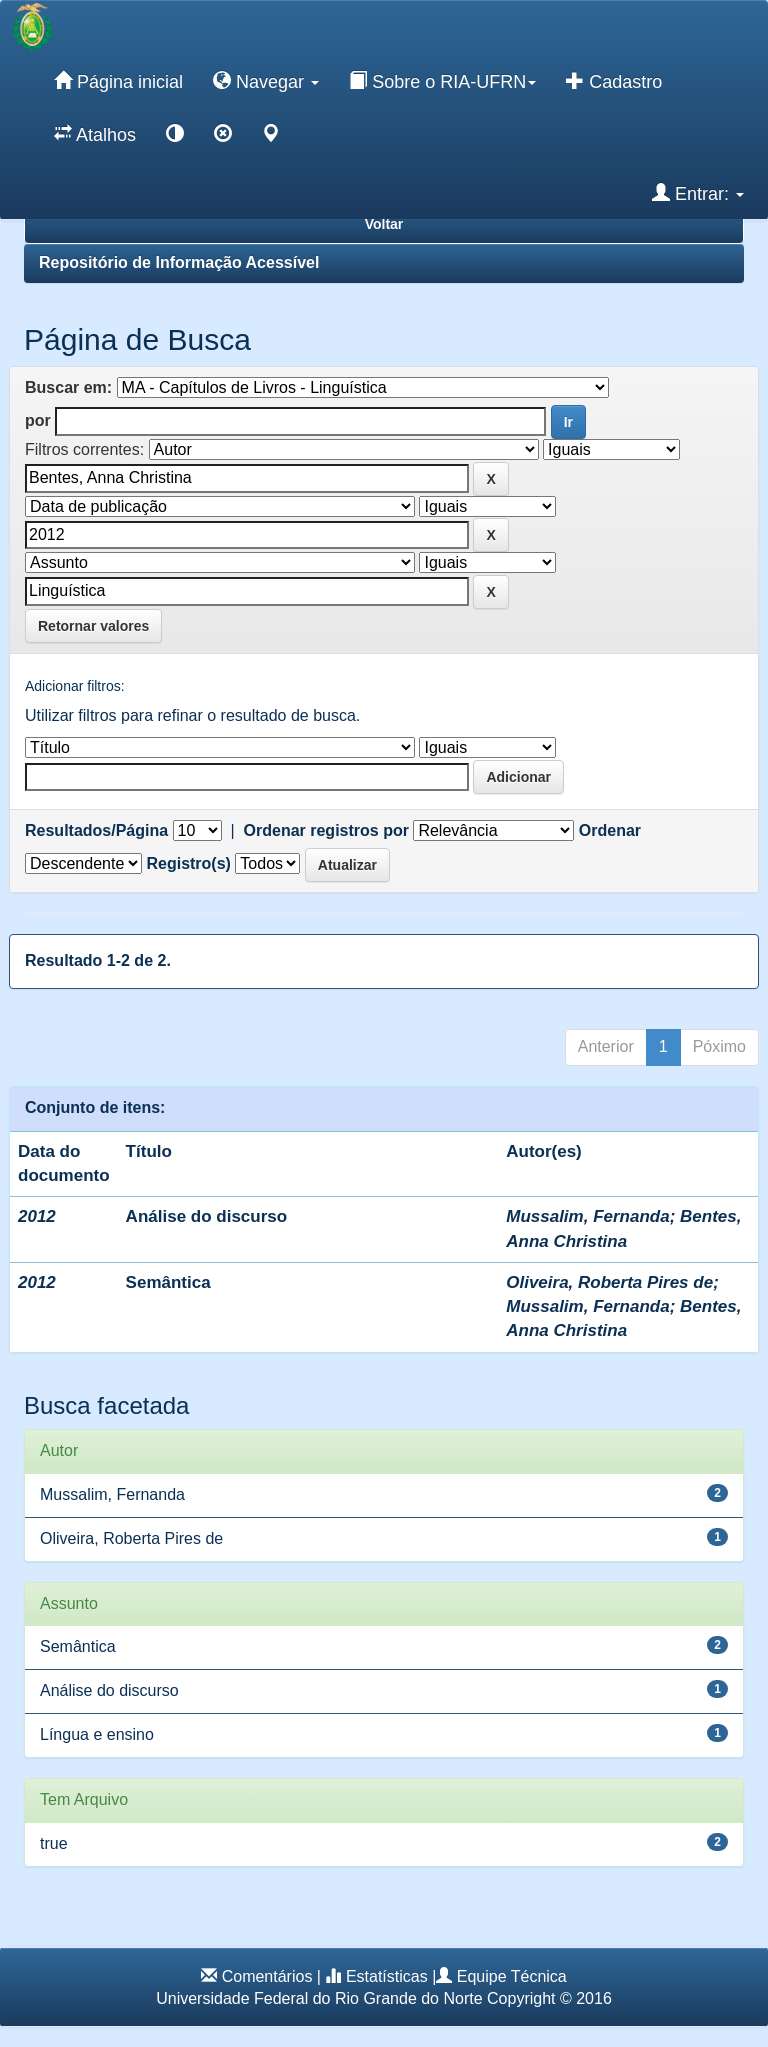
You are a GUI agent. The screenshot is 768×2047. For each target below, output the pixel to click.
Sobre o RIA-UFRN (442, 81)
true (54, 1843)
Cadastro (614, 81)
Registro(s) (188, 863)
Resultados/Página (96, 830)
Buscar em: (68, 387)
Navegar (266, 81)
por (38, 420)
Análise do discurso (207, 1216)
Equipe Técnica (512, 1976)
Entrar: (698, 193)
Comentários (267, 1976)
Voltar (384, 224)
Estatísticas (387, 1976)
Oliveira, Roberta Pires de (609, 1282)
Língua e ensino (97, 1734)
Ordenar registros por (326, 830)
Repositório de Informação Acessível (179, 262)
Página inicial (118, 81)
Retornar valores (93, 626)
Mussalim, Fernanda (587, 1216)
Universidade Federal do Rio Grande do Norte (319, 1998)
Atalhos (95, 134)
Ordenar (610, 830)
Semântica (168, 1282)
